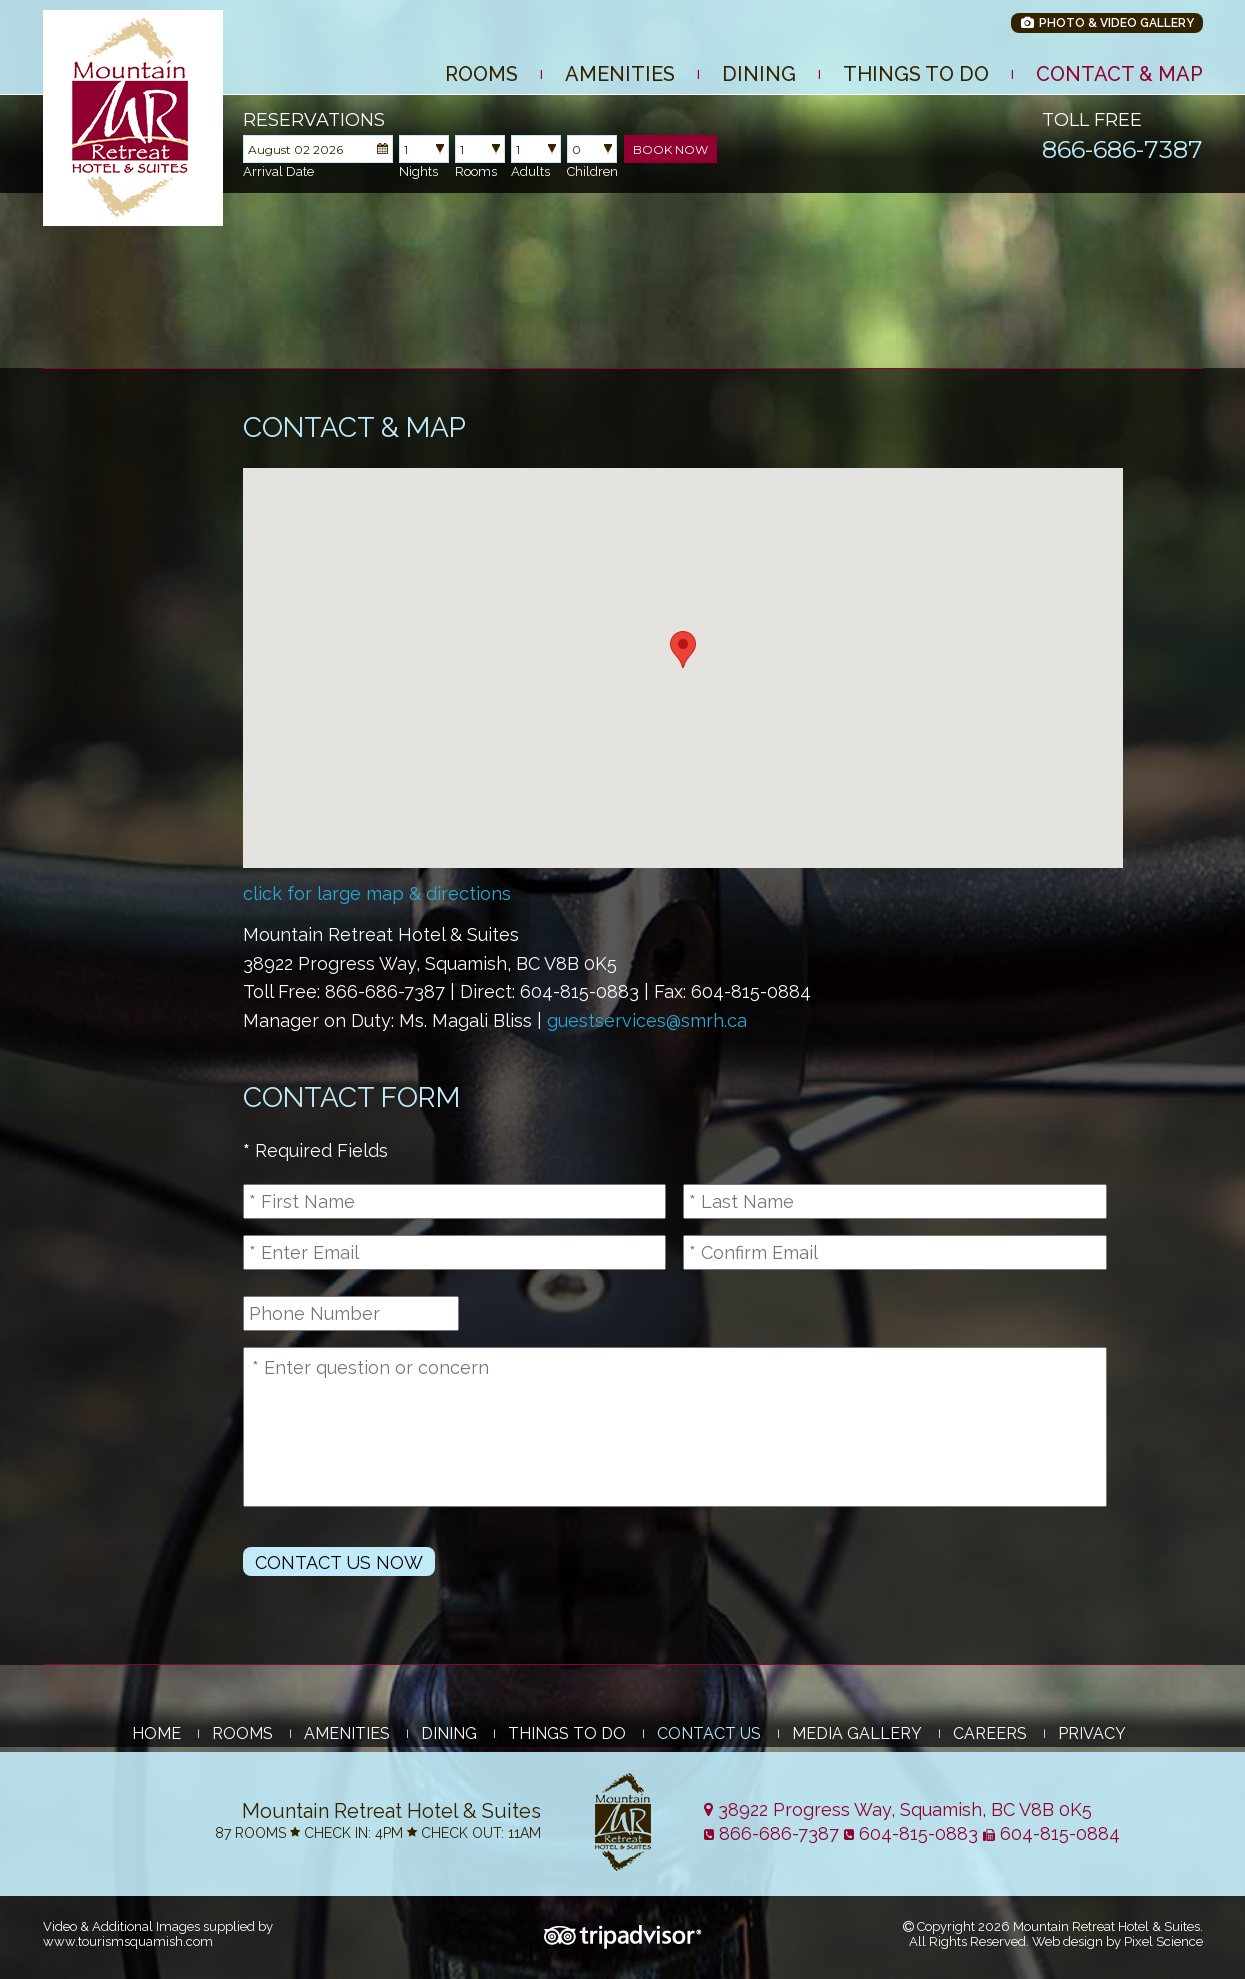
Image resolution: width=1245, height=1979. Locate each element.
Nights (418, 171)
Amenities (620, 74)
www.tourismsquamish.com (128, 1941)
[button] (683, 649)
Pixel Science (1163, 1941)
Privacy (1092, 1733)
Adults (530, 171)
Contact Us (709, 1733)
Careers (990, 1733)
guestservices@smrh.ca (647, 1020)
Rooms (481, 74)
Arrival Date (278, 171)
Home (156, 1733)
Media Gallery (857, 1733)
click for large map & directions (377, 893)
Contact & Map (1119, 74)
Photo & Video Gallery (1106, 23)
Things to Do (916, 74)
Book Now (670, 149)
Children (592, 171)
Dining (759, 74)
